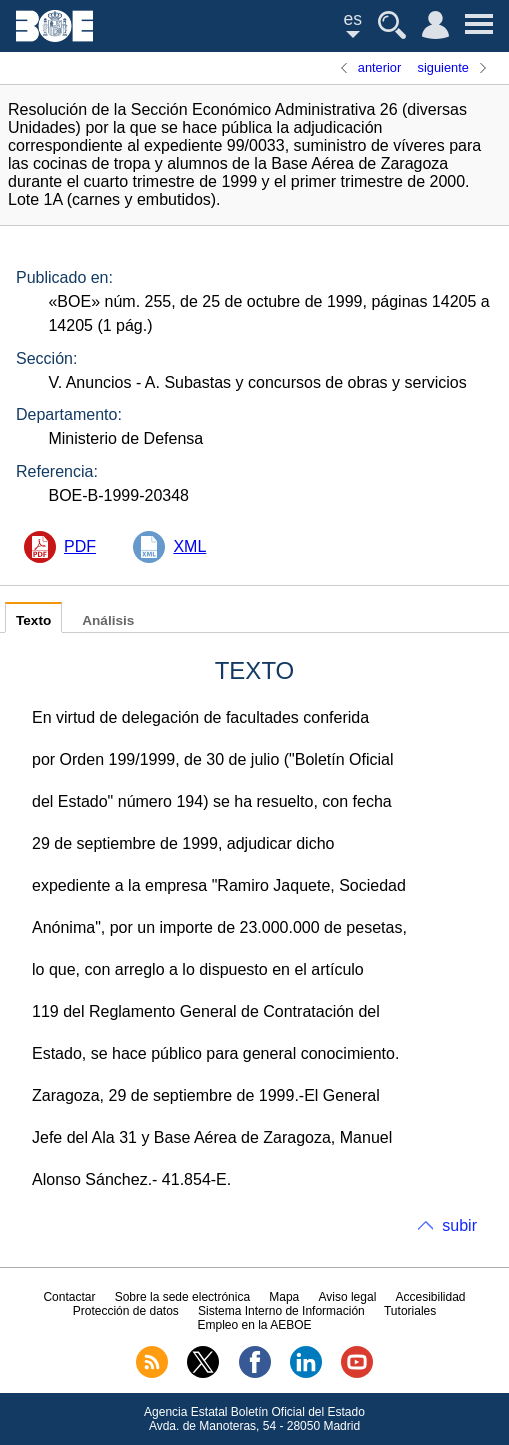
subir (459, 1225)
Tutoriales (410, 1311)
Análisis (108, 620)
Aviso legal (347, 1297)
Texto (33, 620)
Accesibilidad (431, 1297)
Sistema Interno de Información (281, 1311)
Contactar (69, 1297)
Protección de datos (126, 1311)
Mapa (284, 1297)
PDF (80, 546)
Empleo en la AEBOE (254, 1325)
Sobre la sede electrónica (182, 1297)
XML (189, 546)
